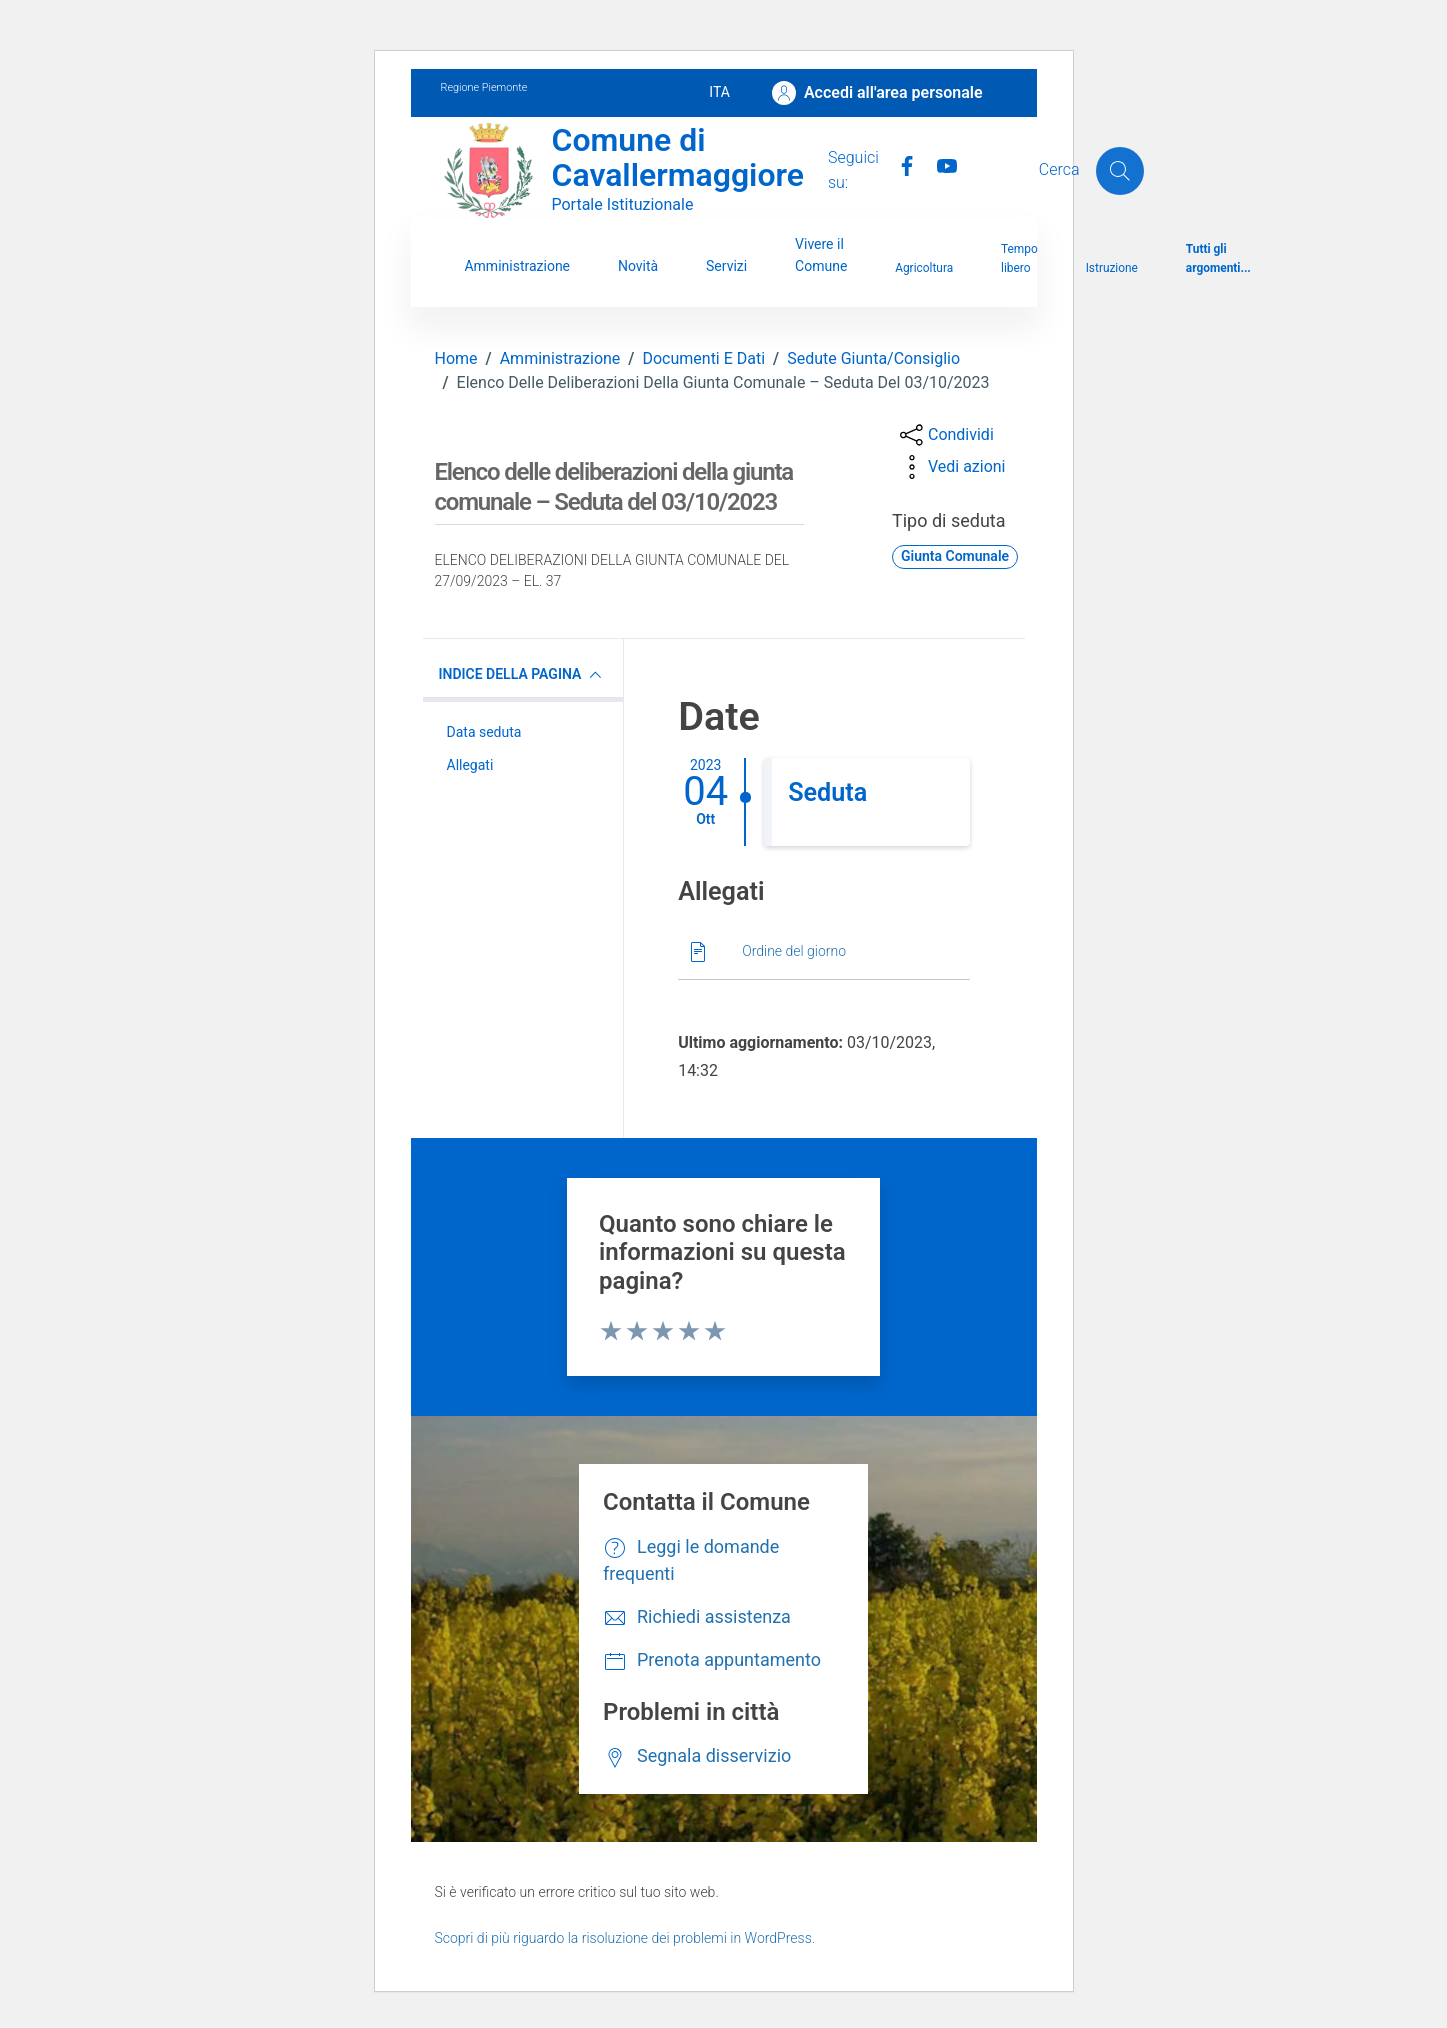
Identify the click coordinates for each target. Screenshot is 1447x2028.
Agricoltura (924, 268)
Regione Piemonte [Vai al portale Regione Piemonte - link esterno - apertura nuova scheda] (484, 87)
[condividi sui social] (945, 435)
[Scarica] (824, 952)
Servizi (726, 266)
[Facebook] (899, 164)
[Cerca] (1120, 171)
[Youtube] (939, 164)
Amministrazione (517, 266)
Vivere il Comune (821, 255)
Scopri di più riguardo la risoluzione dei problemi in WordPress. (625, 1938)
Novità (638, 266)
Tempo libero (1019, 258)
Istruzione (1112, 268)
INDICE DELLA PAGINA (523, 675)
